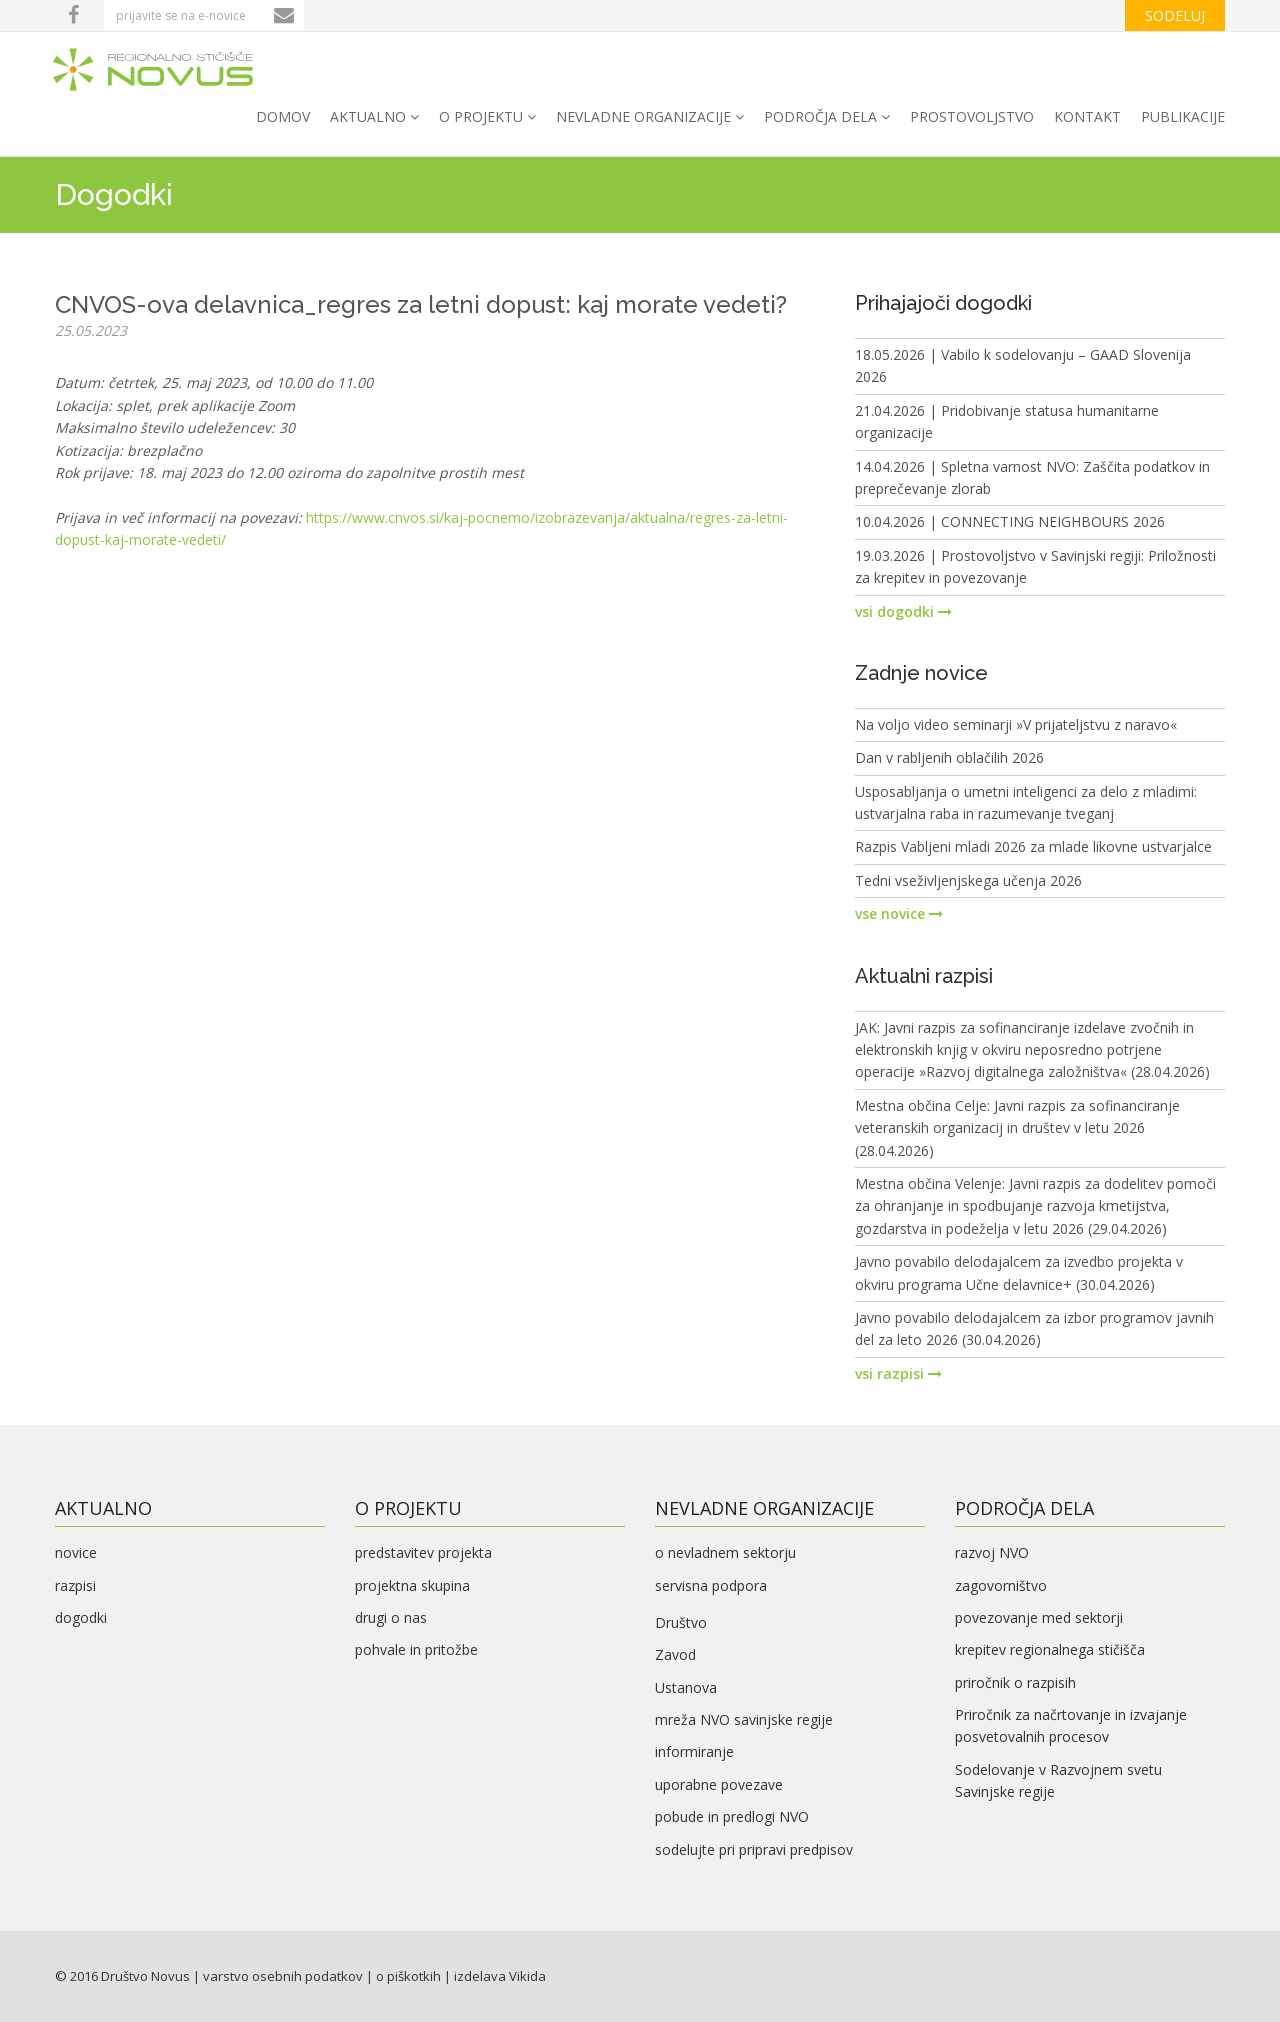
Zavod (675, 1654)
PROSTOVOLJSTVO (972, 116)
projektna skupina (412, 1585)
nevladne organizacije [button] (650, 116)
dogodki (81, 1617)
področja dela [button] (827, 116)
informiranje (694, 1751)
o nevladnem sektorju (725, 1552)
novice (76, 1552)
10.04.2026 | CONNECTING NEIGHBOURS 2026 (1010, 521)
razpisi (75, 1585)
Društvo (681, 1622)
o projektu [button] (487, 116)
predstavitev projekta (423, 1552)
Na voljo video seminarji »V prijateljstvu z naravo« (1016, 724)
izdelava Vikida (500, 1976)
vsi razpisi (898, 1373)
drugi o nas (391, 1617)
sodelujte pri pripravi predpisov (754, 1849)
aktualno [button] (374, 116)
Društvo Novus (145, 1976)
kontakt (1087, 116)
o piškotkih (408, 1976)
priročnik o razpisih (1015, 1682)
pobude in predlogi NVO (732, 1816)
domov (283, 116)
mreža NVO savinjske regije (744, 1719)
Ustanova (686, 1687)
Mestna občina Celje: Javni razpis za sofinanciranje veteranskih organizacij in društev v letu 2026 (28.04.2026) (1017, 1128)
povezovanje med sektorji (1039, 1617)
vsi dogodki (903, 611)
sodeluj (1175, 15)
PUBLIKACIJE (1183, 116)
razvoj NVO (992, 1552)
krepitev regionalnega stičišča (1050, 1649)
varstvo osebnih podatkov (283, 1976)
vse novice (899, 913)
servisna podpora (711, 1585)
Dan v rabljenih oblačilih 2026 (949, 757)
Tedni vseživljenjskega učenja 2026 (968, 880)
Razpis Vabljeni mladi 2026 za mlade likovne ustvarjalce (1033, 846)
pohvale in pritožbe (416, 1649)
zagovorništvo (1001, 1585)
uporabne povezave (719, 1784)
